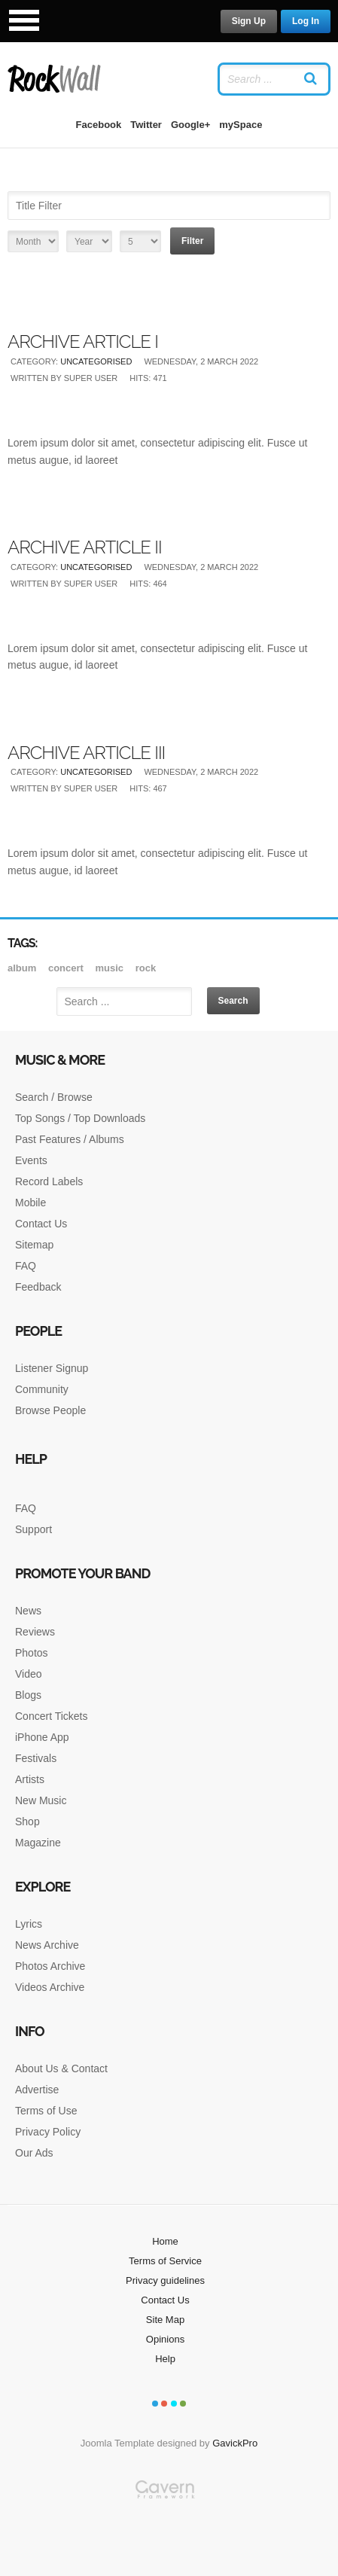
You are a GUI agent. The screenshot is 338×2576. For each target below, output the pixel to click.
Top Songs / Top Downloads (80, 1118)
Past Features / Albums (69, 1139)
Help (165, 2358)
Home (165, 2241)
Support (33, 1529)
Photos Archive (50, 1966)
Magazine (38, 1843)
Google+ (190, 124)
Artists (29, 1779)
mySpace (240, 124)
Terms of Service (165, 2261)
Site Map (165, 2319)
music (110, 968)
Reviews (35, 1632)
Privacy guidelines (165, 2280)
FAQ (25, 1266)
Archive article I (83, 341)
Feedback (38, 1287)
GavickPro (234, 2443)
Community (42, 1389)
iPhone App (42, 1737)
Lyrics (28, 1924)
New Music (40, 1800)
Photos (31, 1653)
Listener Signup (51, 1368)
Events (31, 1160)
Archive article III (86, 753)
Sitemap (34, 1245)
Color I (155, 2404)
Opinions (165, 2339)
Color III (174, 2404)
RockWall (55, 79)
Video (28, 1674)
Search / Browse (54, 1097)
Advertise (37, 2090)
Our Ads (34, 2153)
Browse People (50, 1410)
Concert (67, 968)
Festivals (35, 1758)
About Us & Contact (61, 2068)
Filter (192, 241)
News (28, 1611)
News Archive (47, 1945)
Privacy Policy (48, 2132)
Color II (164, 2404)
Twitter (146, 124)
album (23, 968)
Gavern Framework (169, 2527)
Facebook (99, 124)
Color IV (183, 2404)
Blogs (28, 1695)
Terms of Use (46, 2111)
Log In (305, 21)
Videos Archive (49, 1987)
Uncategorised (96, 361)
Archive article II (85, 547)
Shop (27, 1821)
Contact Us (41, 1224)
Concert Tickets (51, 1716)
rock (146, 968)
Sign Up (249, 21)
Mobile (30, 1203)
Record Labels (49, 1181)
